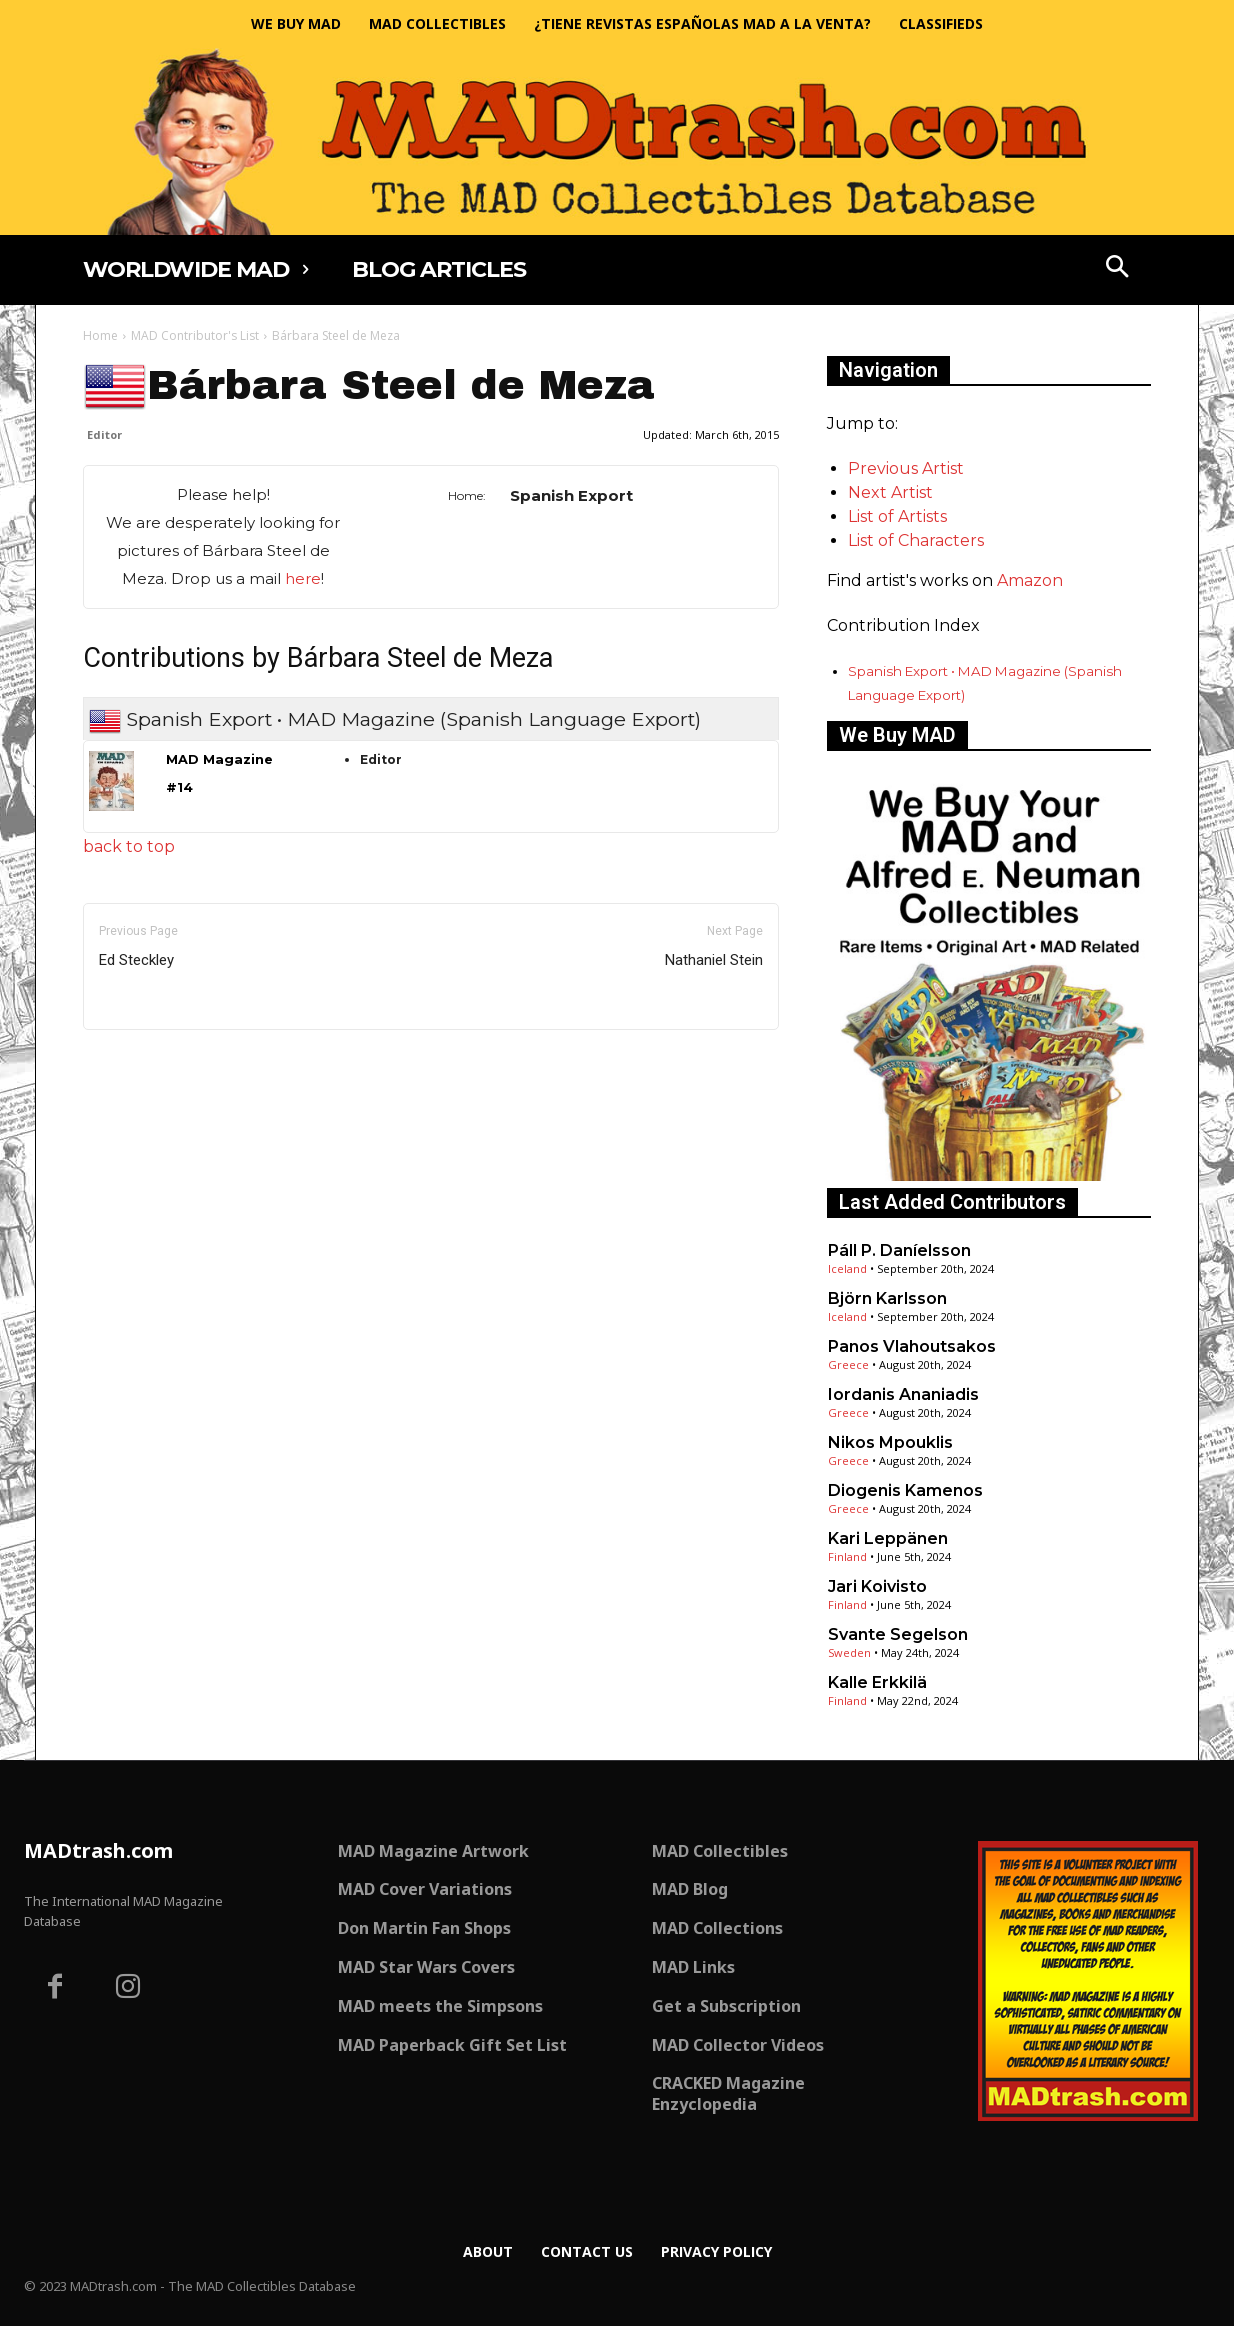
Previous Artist (906, 468)
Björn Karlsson (887, 1298)
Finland (847, 1556)
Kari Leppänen (888, 1538)
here (303, 578)
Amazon (1030, 580)
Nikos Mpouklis (890, 1442)
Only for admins (152, 1063)
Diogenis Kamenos (905, 1490)
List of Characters (916, 540)
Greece (848, 1364)
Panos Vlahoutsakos (912, 1346)
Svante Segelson (898, 1634)
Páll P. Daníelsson (899, 1250)
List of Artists (897, 516)
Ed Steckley (136, 960)
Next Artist (890, 492)
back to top (129, 846)
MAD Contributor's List (195, 335)
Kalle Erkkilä (877, 1682)
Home (100, 335)
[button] (1118, 269)
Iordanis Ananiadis (903, 1394)
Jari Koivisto (877, 1586)
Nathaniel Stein (714, 960)
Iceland (847, 1268)
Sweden (849, 1652)
